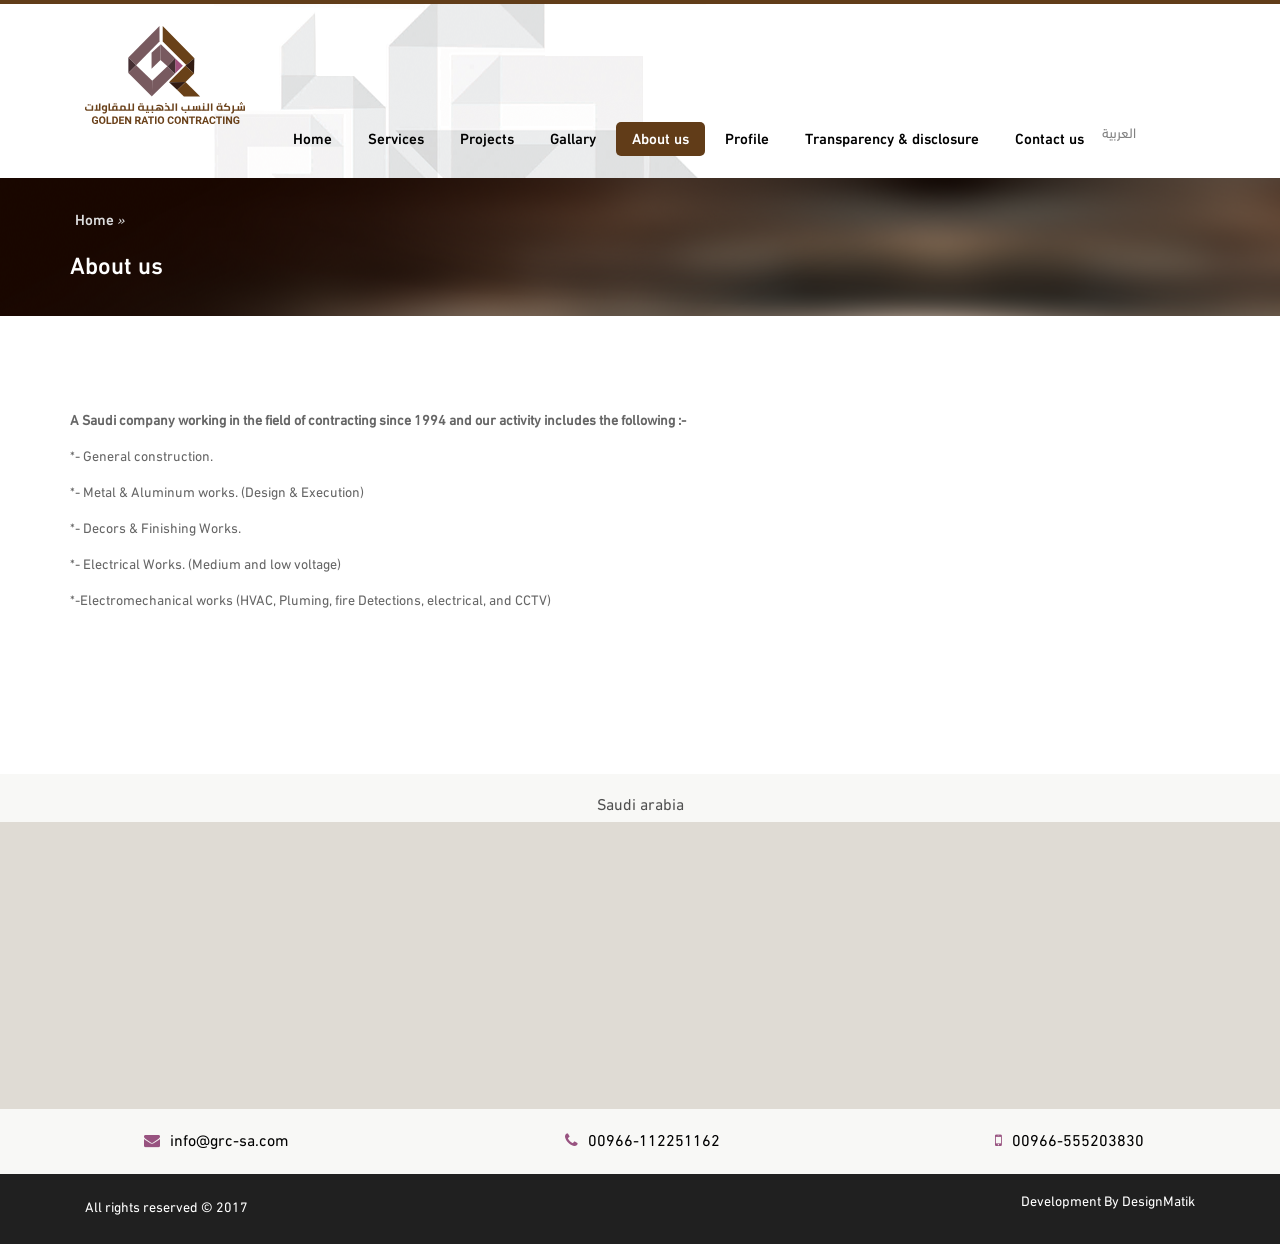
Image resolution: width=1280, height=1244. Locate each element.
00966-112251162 (642, 1138)
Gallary (573, 137)
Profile (747, 137)
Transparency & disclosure (892, 137)
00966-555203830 (1069, 1138)
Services (396, 137)
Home (312, 137)
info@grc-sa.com (216, 1138)
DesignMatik (1158, 1199)
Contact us (1049, 137)
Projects (487, 137)
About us (660, 137)
